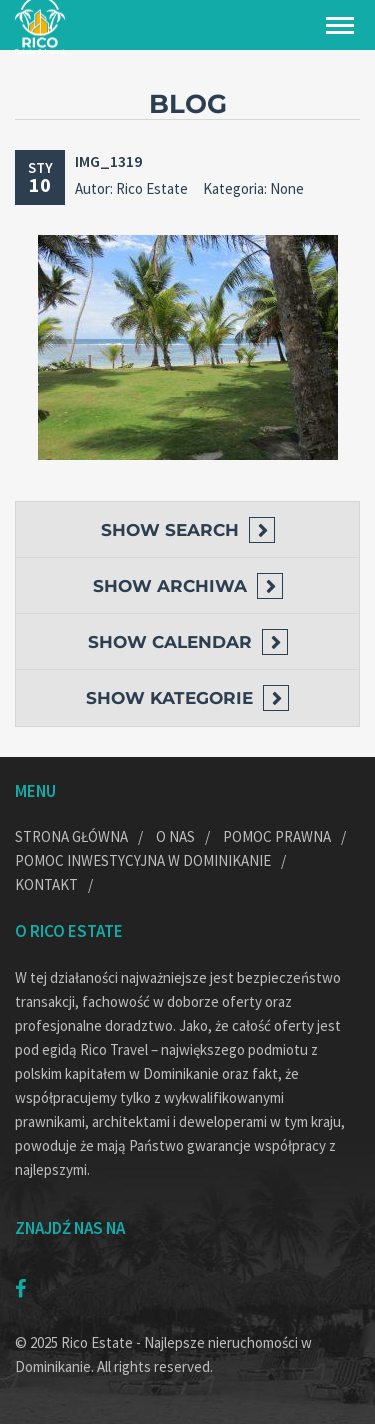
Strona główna (71, 836)
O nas (175, 836)
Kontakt (46, 884)
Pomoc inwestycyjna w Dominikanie (143, 860)
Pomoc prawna (277, 836)
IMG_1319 (108, 161)
